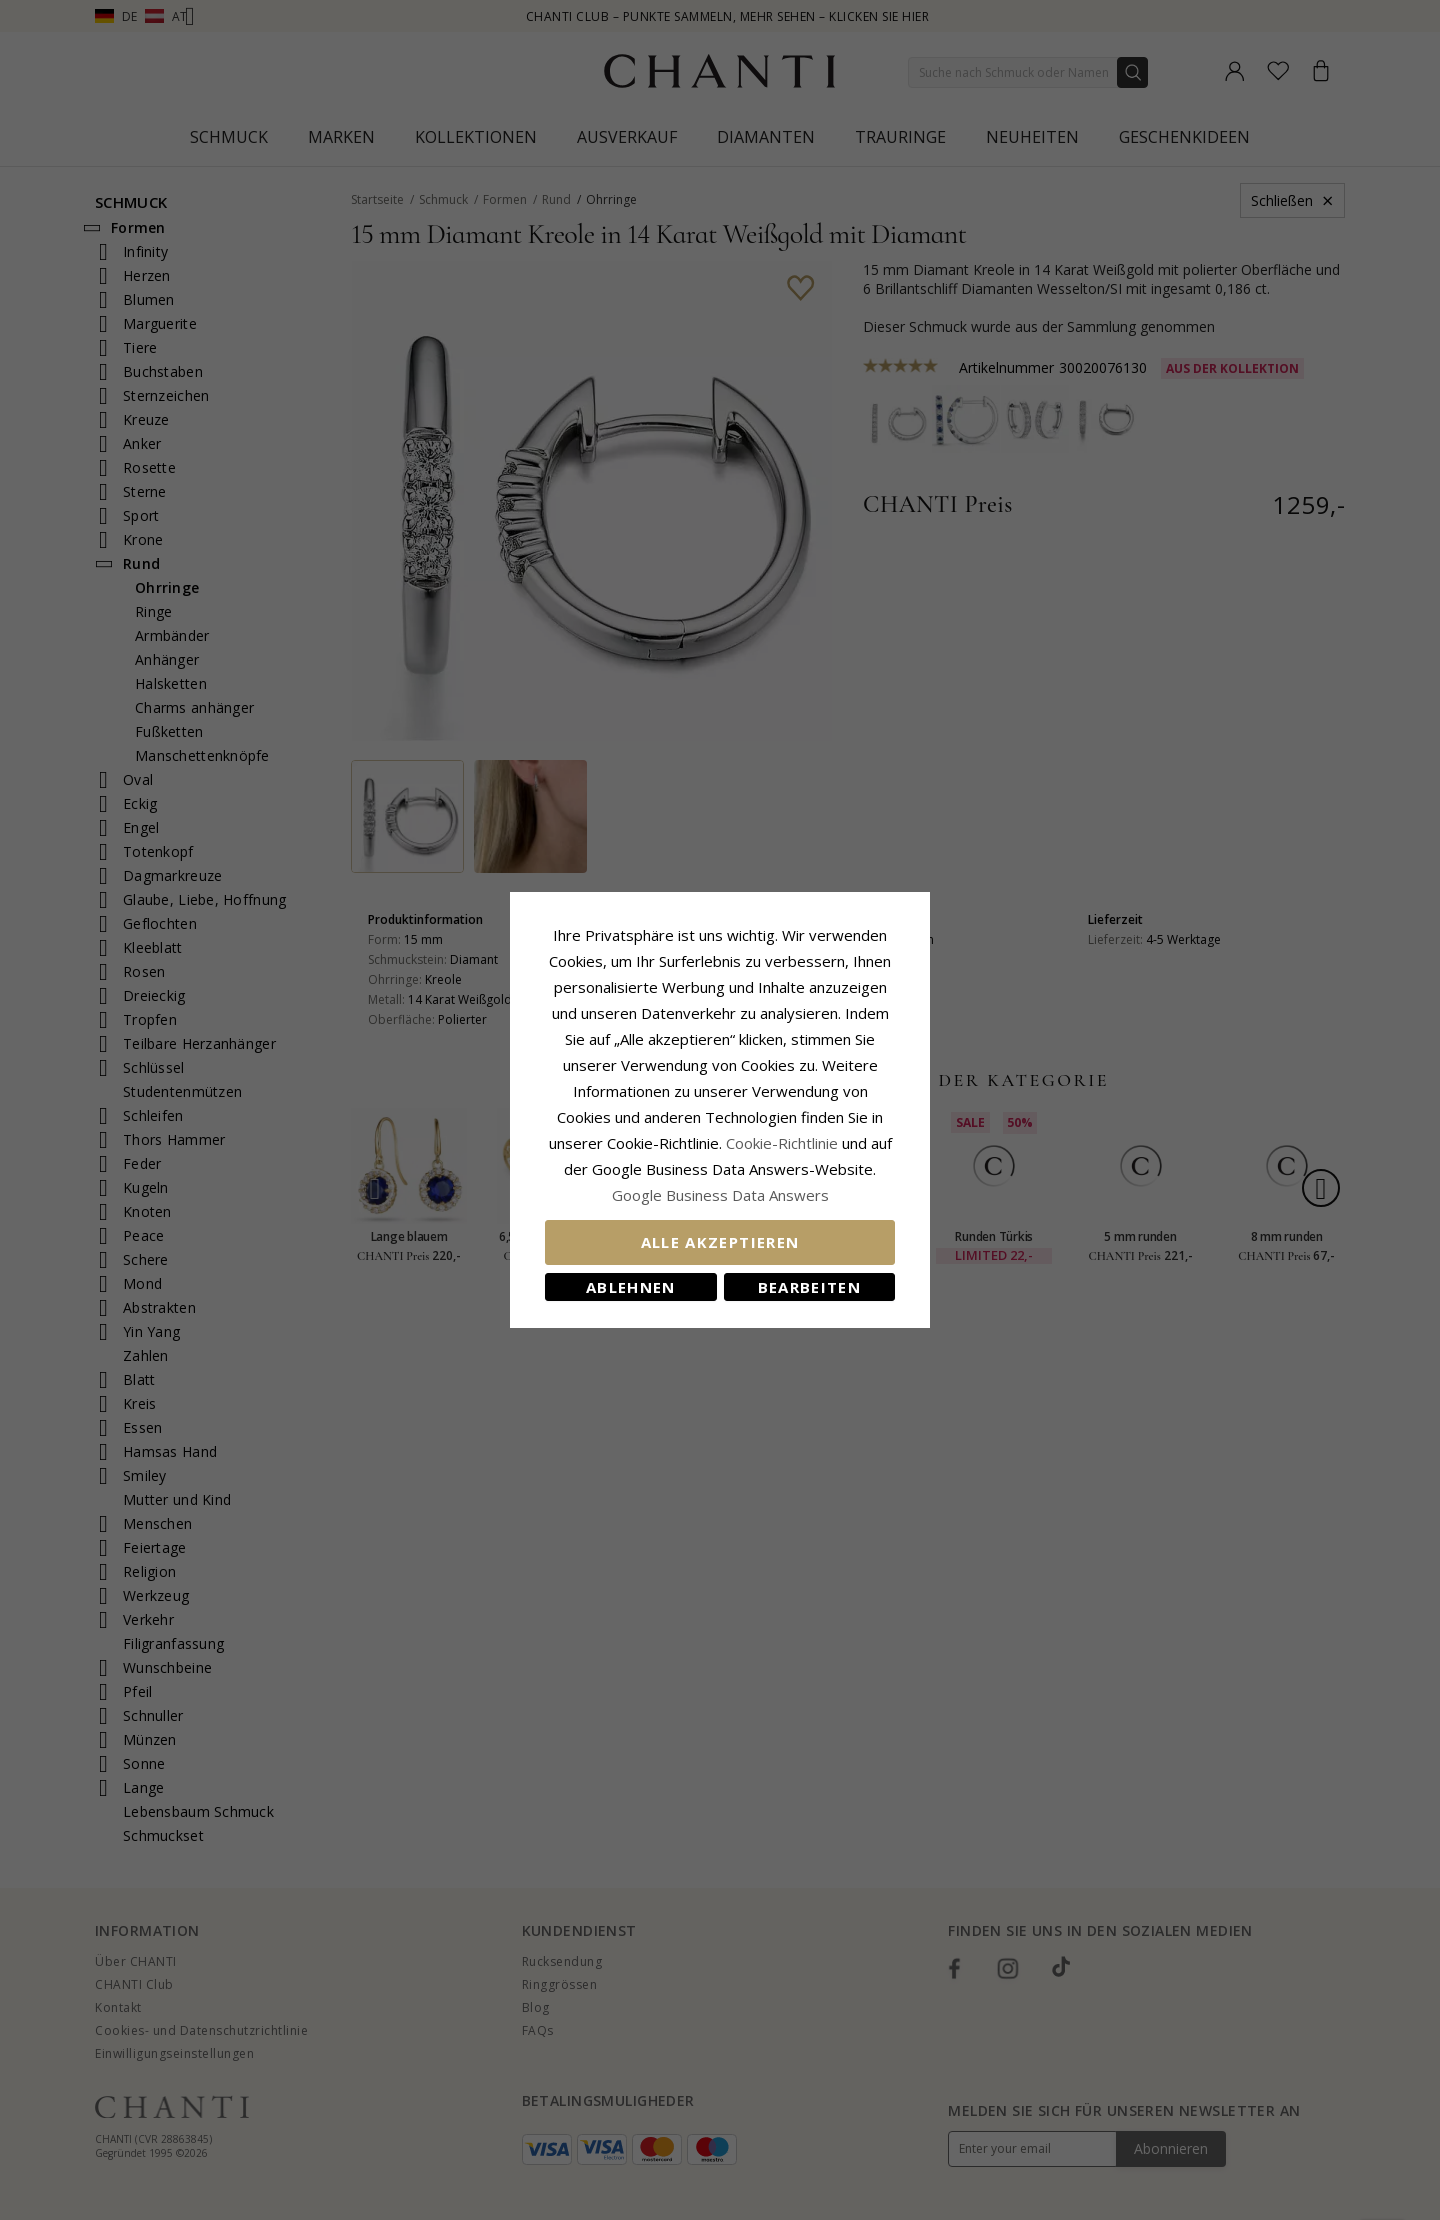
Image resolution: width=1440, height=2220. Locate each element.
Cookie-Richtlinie (782, 1143)
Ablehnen (631, 1287)
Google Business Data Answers (720, 1195)
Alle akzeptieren (720, 1242)
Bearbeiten (810, 1287)
